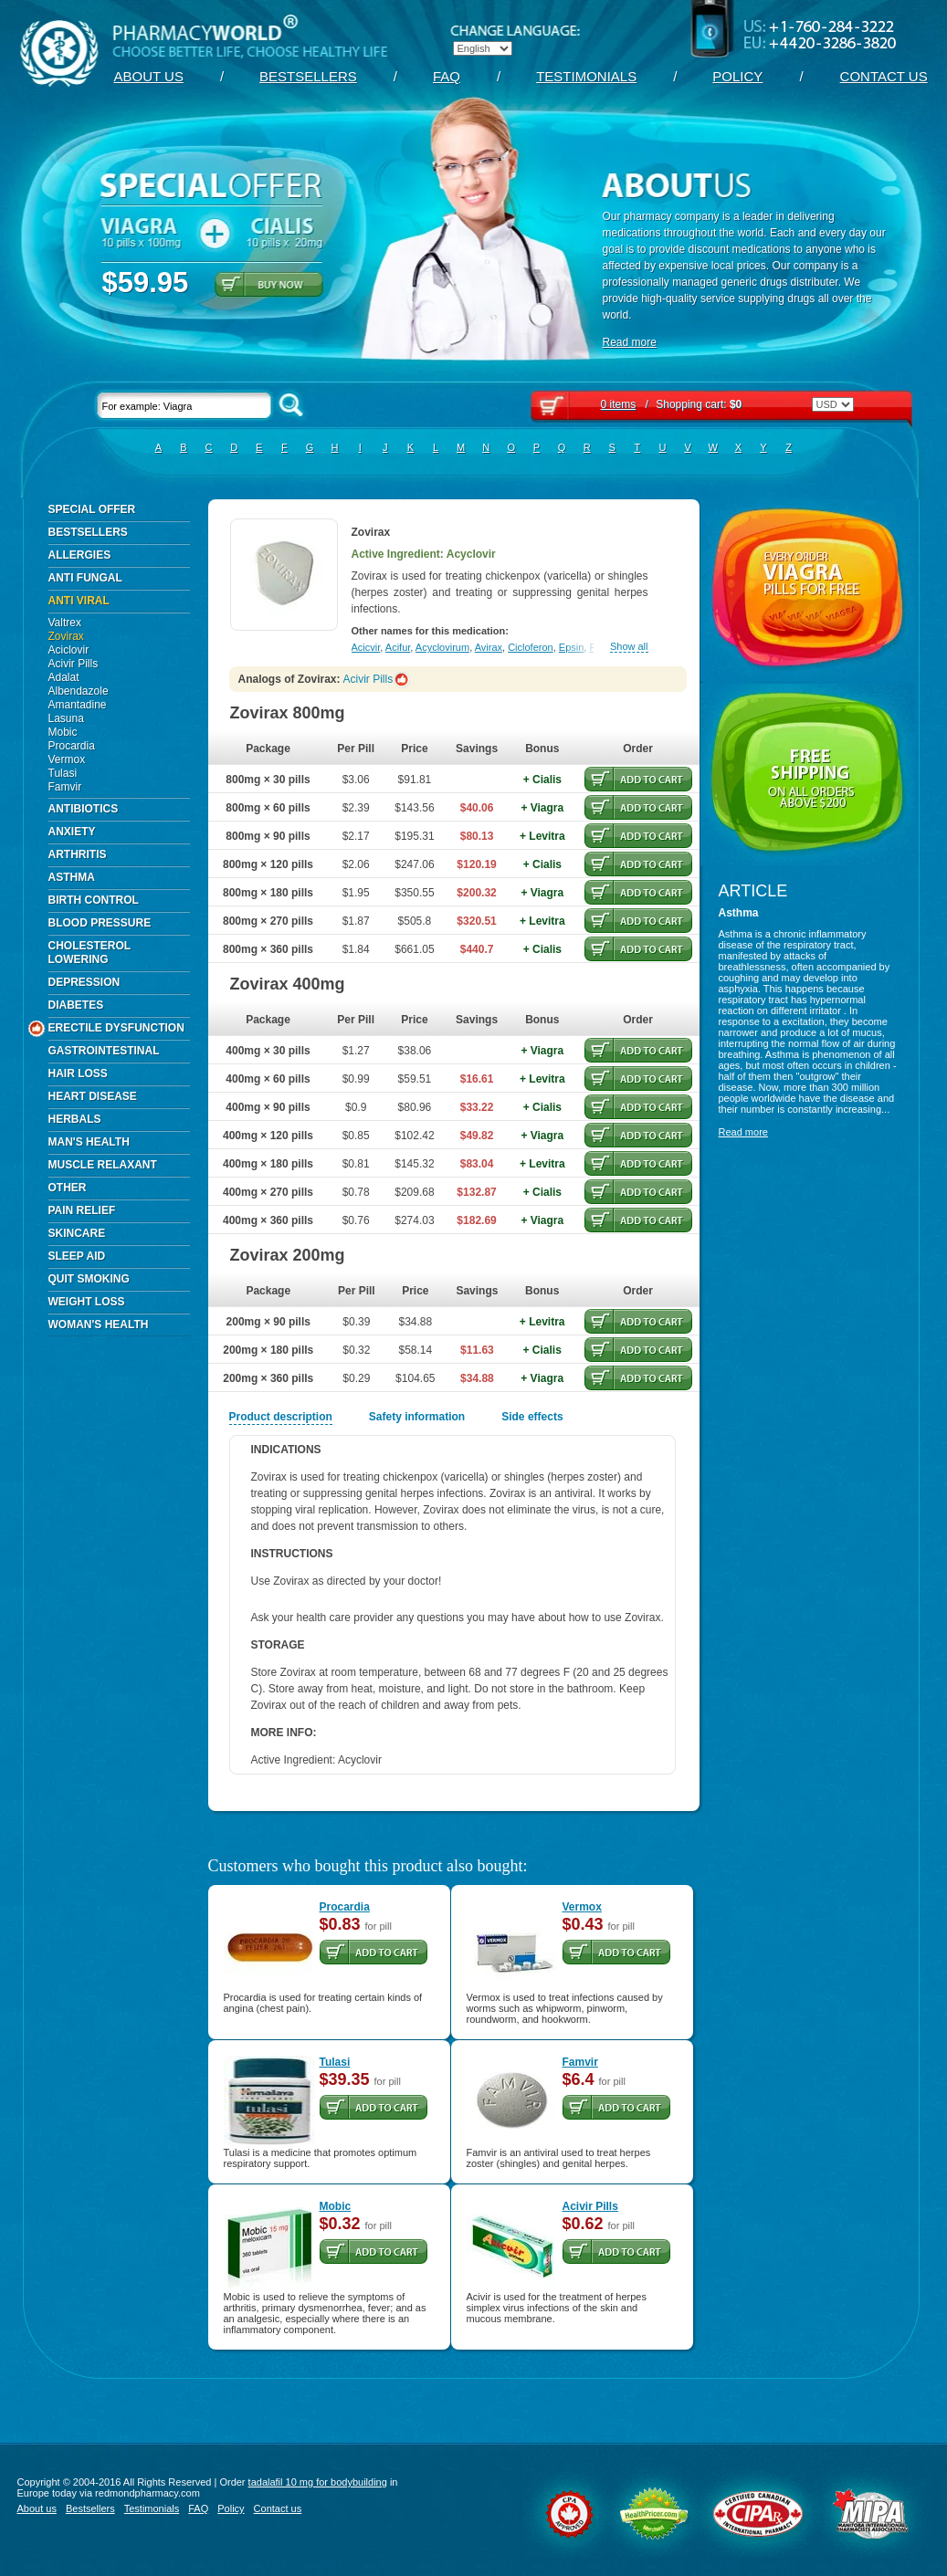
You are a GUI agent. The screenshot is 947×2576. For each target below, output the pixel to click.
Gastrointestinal (104, 1050)
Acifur (398, 647)
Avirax (488, 647)
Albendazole (78, 691)
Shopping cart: (671, 404)
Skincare (77, 1233)
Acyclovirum (442, 647)
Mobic (63, 732)
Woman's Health (98, 1324)
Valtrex (64, 622)
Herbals (74, 1119)
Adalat (63, 677)
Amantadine (77, 704)
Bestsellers (308, 76)
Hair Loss (78, 1073)
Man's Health (89, 1142)
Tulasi (63, 773)
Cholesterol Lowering (90, 952)
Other (67, 1187)
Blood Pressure (100, 922)
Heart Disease (92, 1096)
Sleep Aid (77, 1256)
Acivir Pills (73, 663)
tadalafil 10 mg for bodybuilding (317, 2482)
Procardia (71, 745)
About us (149, 76)
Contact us (884, 76)
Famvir (65, 786)
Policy (737, 76)
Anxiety (72, 831)
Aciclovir (68, 650)
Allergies (79, 555)
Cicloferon (530, 647)
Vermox (67, 759)
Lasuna (66, 718)
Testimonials (586, 76)
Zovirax (66, 636)
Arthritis (77, 854)
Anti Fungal (85, 577)
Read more (630, 342)
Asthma (71, 877)
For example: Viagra (184, 406)
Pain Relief (82, 1210)
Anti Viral (79, 600)
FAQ (446, 76)
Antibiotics (83, 808)
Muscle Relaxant (102, 1164)
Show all (629, 647)
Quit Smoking (89, 1278)
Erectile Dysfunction (116, 1029)
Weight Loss (86, 1301)
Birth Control (93, 900)
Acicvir (366, 647)
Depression (84, 982)
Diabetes (76, 1005)
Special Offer (92, 509)
